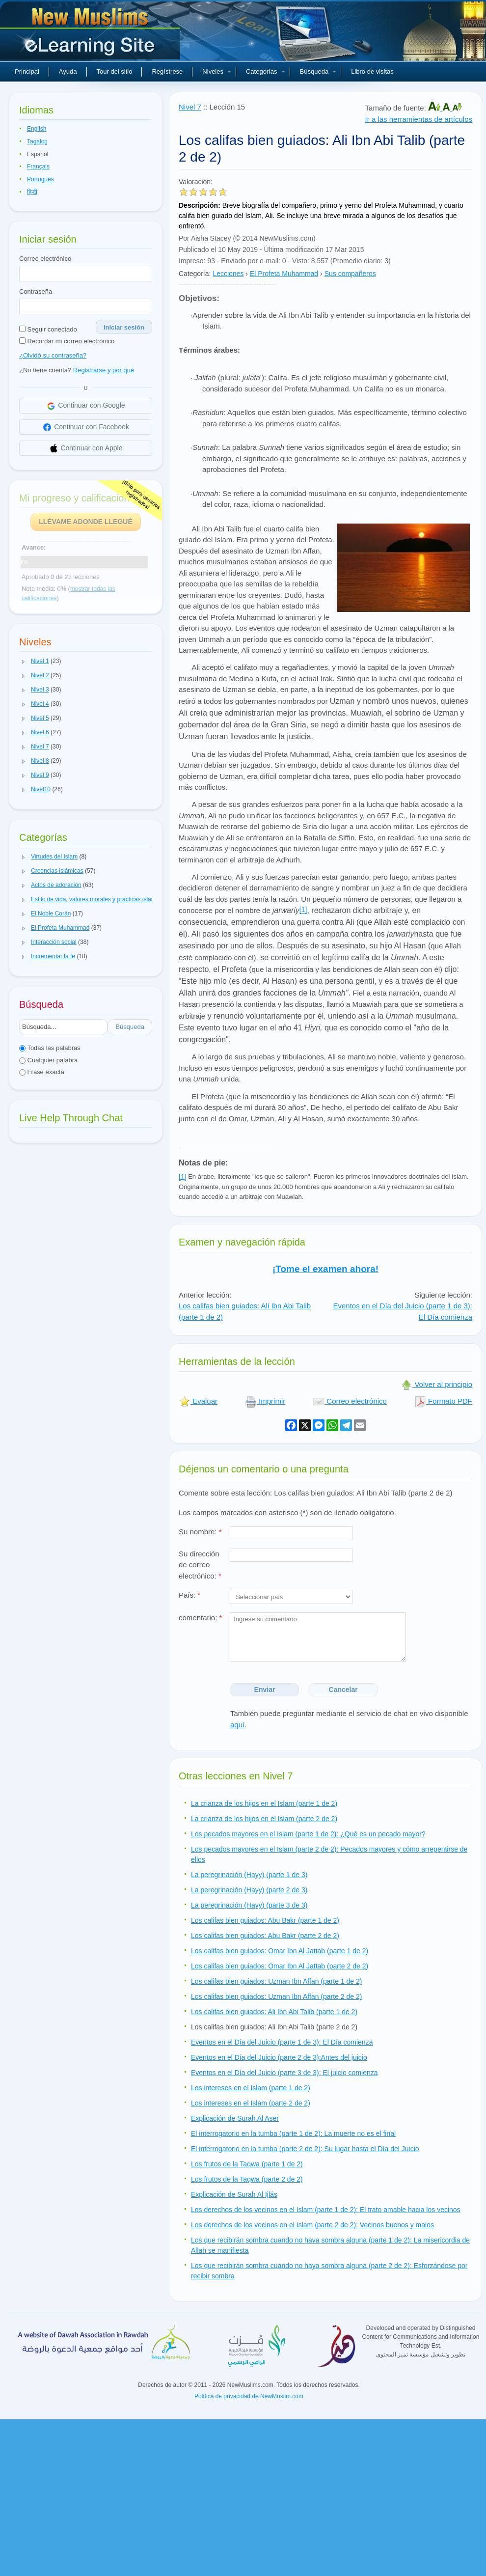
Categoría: (195, 273)
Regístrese (167, 71)
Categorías (265, 71)
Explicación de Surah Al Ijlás (234, 2194)
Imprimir (265, 1401)
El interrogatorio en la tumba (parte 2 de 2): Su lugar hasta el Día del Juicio (305, 2149)
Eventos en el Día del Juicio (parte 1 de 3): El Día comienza (282, 2042)
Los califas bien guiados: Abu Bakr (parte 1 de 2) (265, 1920)
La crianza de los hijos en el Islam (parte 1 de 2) (264, 1803)
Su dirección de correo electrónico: (200, 1565)
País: (189, 1595)
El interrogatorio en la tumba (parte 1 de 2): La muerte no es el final (293, 2133)
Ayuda (68, 71)
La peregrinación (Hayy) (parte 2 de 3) (249, 1890)
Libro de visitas (372, 71)
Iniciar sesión (124, 327)
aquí (237, 1724)
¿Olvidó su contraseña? (52, 355)
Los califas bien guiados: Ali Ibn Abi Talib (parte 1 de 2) (274, 2012)
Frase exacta (41, 1072)
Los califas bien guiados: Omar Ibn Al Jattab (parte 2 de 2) (279, 1966)
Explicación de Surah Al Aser (235, 2118)
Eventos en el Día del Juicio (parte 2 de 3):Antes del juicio (279, 2057)
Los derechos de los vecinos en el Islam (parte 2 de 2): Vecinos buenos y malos (312, 2225)
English (36, 128)
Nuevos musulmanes (91, 34)
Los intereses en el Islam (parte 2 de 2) (250, 2103)
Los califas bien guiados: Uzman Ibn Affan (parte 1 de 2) (276, 1981)
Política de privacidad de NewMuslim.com (248, 2396)
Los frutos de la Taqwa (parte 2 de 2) (247, 2179)
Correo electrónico (45, 258)
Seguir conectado (48, 329)
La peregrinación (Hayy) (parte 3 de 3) (249, 1905)
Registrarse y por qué (103, 370)
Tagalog (37, 141)
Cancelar (343, 1689)
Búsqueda (318, 71)
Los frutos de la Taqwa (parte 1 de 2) (247, 2164)
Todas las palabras (50, 1048)
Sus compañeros (350, 273)
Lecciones (228, 273)
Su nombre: (200, 1531)
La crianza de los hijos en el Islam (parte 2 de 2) (264, 1819)
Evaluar (198, 1401)
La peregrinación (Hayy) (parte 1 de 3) (249, 1875)
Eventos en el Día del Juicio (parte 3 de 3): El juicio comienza (284, 2073)
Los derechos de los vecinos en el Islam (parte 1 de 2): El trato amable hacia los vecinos (325, 2210)
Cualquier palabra (48, 1060)
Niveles (216, 71)
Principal (27, 71)
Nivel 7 (190, 107)
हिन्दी (32, 192)
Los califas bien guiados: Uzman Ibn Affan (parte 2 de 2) (276, 1996)
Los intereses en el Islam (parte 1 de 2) (250, 2088)
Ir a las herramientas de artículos (418, 119)
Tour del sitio (115, 71)
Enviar (264, 1689)
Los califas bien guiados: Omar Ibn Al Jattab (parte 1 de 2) (279, 1951)
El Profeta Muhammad (284, 273)
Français (38, 166)
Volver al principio (436, 1384)
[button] (23, 661)
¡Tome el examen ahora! (325, 1269)
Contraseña (35, 291)
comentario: (200, 1617)
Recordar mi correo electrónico (66, 341)
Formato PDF (443, 1401)
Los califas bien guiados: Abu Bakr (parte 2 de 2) (265, 1935)
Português (40, 179)
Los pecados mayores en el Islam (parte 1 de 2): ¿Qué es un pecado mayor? (308, 1834)
